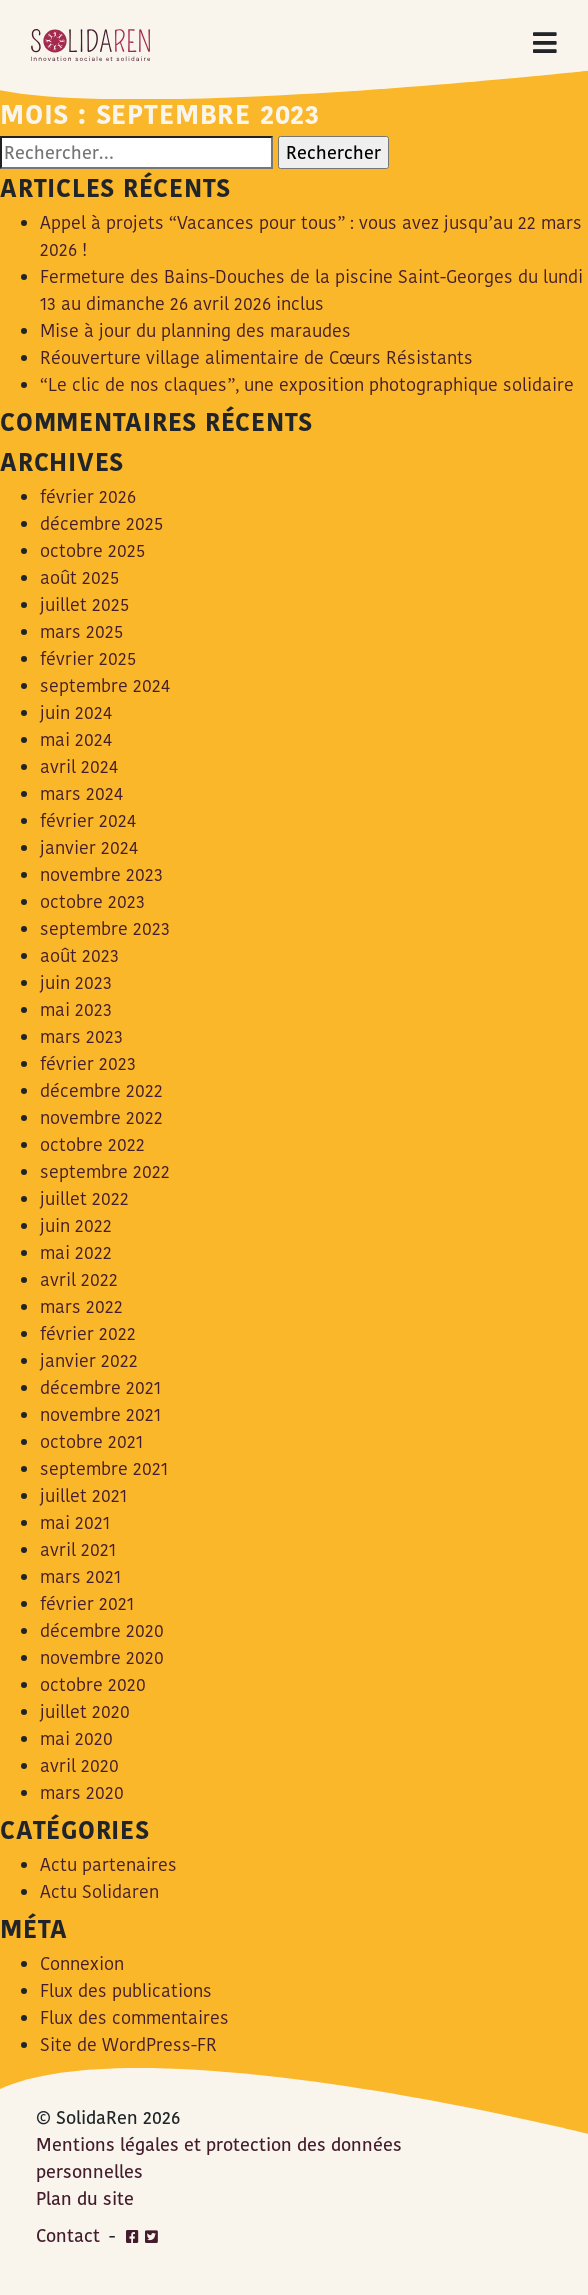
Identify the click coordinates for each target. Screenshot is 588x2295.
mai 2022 (76, 1252)
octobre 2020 (93, 1684)
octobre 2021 (91, 1441)
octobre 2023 (92, 901)
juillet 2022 (84, 1198)
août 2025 (79, 577)
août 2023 (79, 955)
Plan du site (85, 2198)
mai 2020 (76, 1738)
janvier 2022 (89, 1360)
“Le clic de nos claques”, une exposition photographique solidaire (307, 384)
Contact (68, 2235)
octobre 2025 (92, 550)
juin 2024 (76, 712)
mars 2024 (81, 793)
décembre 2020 (102, 1630)
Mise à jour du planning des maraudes (195, 330)
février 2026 (88, 496)
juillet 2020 (85, 1711)
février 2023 (88, 1063)
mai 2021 (75, 1522)
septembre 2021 (104, 1468)
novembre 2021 (100, 1414)
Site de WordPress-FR (128, 2044)
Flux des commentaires (134, 2017)
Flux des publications (126, 1990)
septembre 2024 (105, 685)
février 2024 (88, 820)
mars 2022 (81, 1306)
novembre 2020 (102, 1657)
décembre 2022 (101, 1090)
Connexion (82, 1963)
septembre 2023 (105, 928)
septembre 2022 (105, 1171)
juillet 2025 (84, 604)
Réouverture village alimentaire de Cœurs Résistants (256, 357)
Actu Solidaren (99, 1891)
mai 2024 (76, 739)
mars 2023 (81, 1036)
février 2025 (88, 658)
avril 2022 (79, 1279)
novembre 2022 (101, 1117)
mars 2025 (81, 631)
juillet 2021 (83, 1495)
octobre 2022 (92, 1144)
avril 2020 (79, 1765)
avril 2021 (78, 1549)
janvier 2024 (89, 847)
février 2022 (88, 1333)
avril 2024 (79, 766)
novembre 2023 (101, 874)
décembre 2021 (100, 1387)
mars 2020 (82, 1792)
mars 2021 (80, 1576)
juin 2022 (76, 1225)
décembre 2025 (101, 523)
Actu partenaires (108, 1864)
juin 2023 (76, 982)
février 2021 (87, 1603)
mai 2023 (76, 1009)
